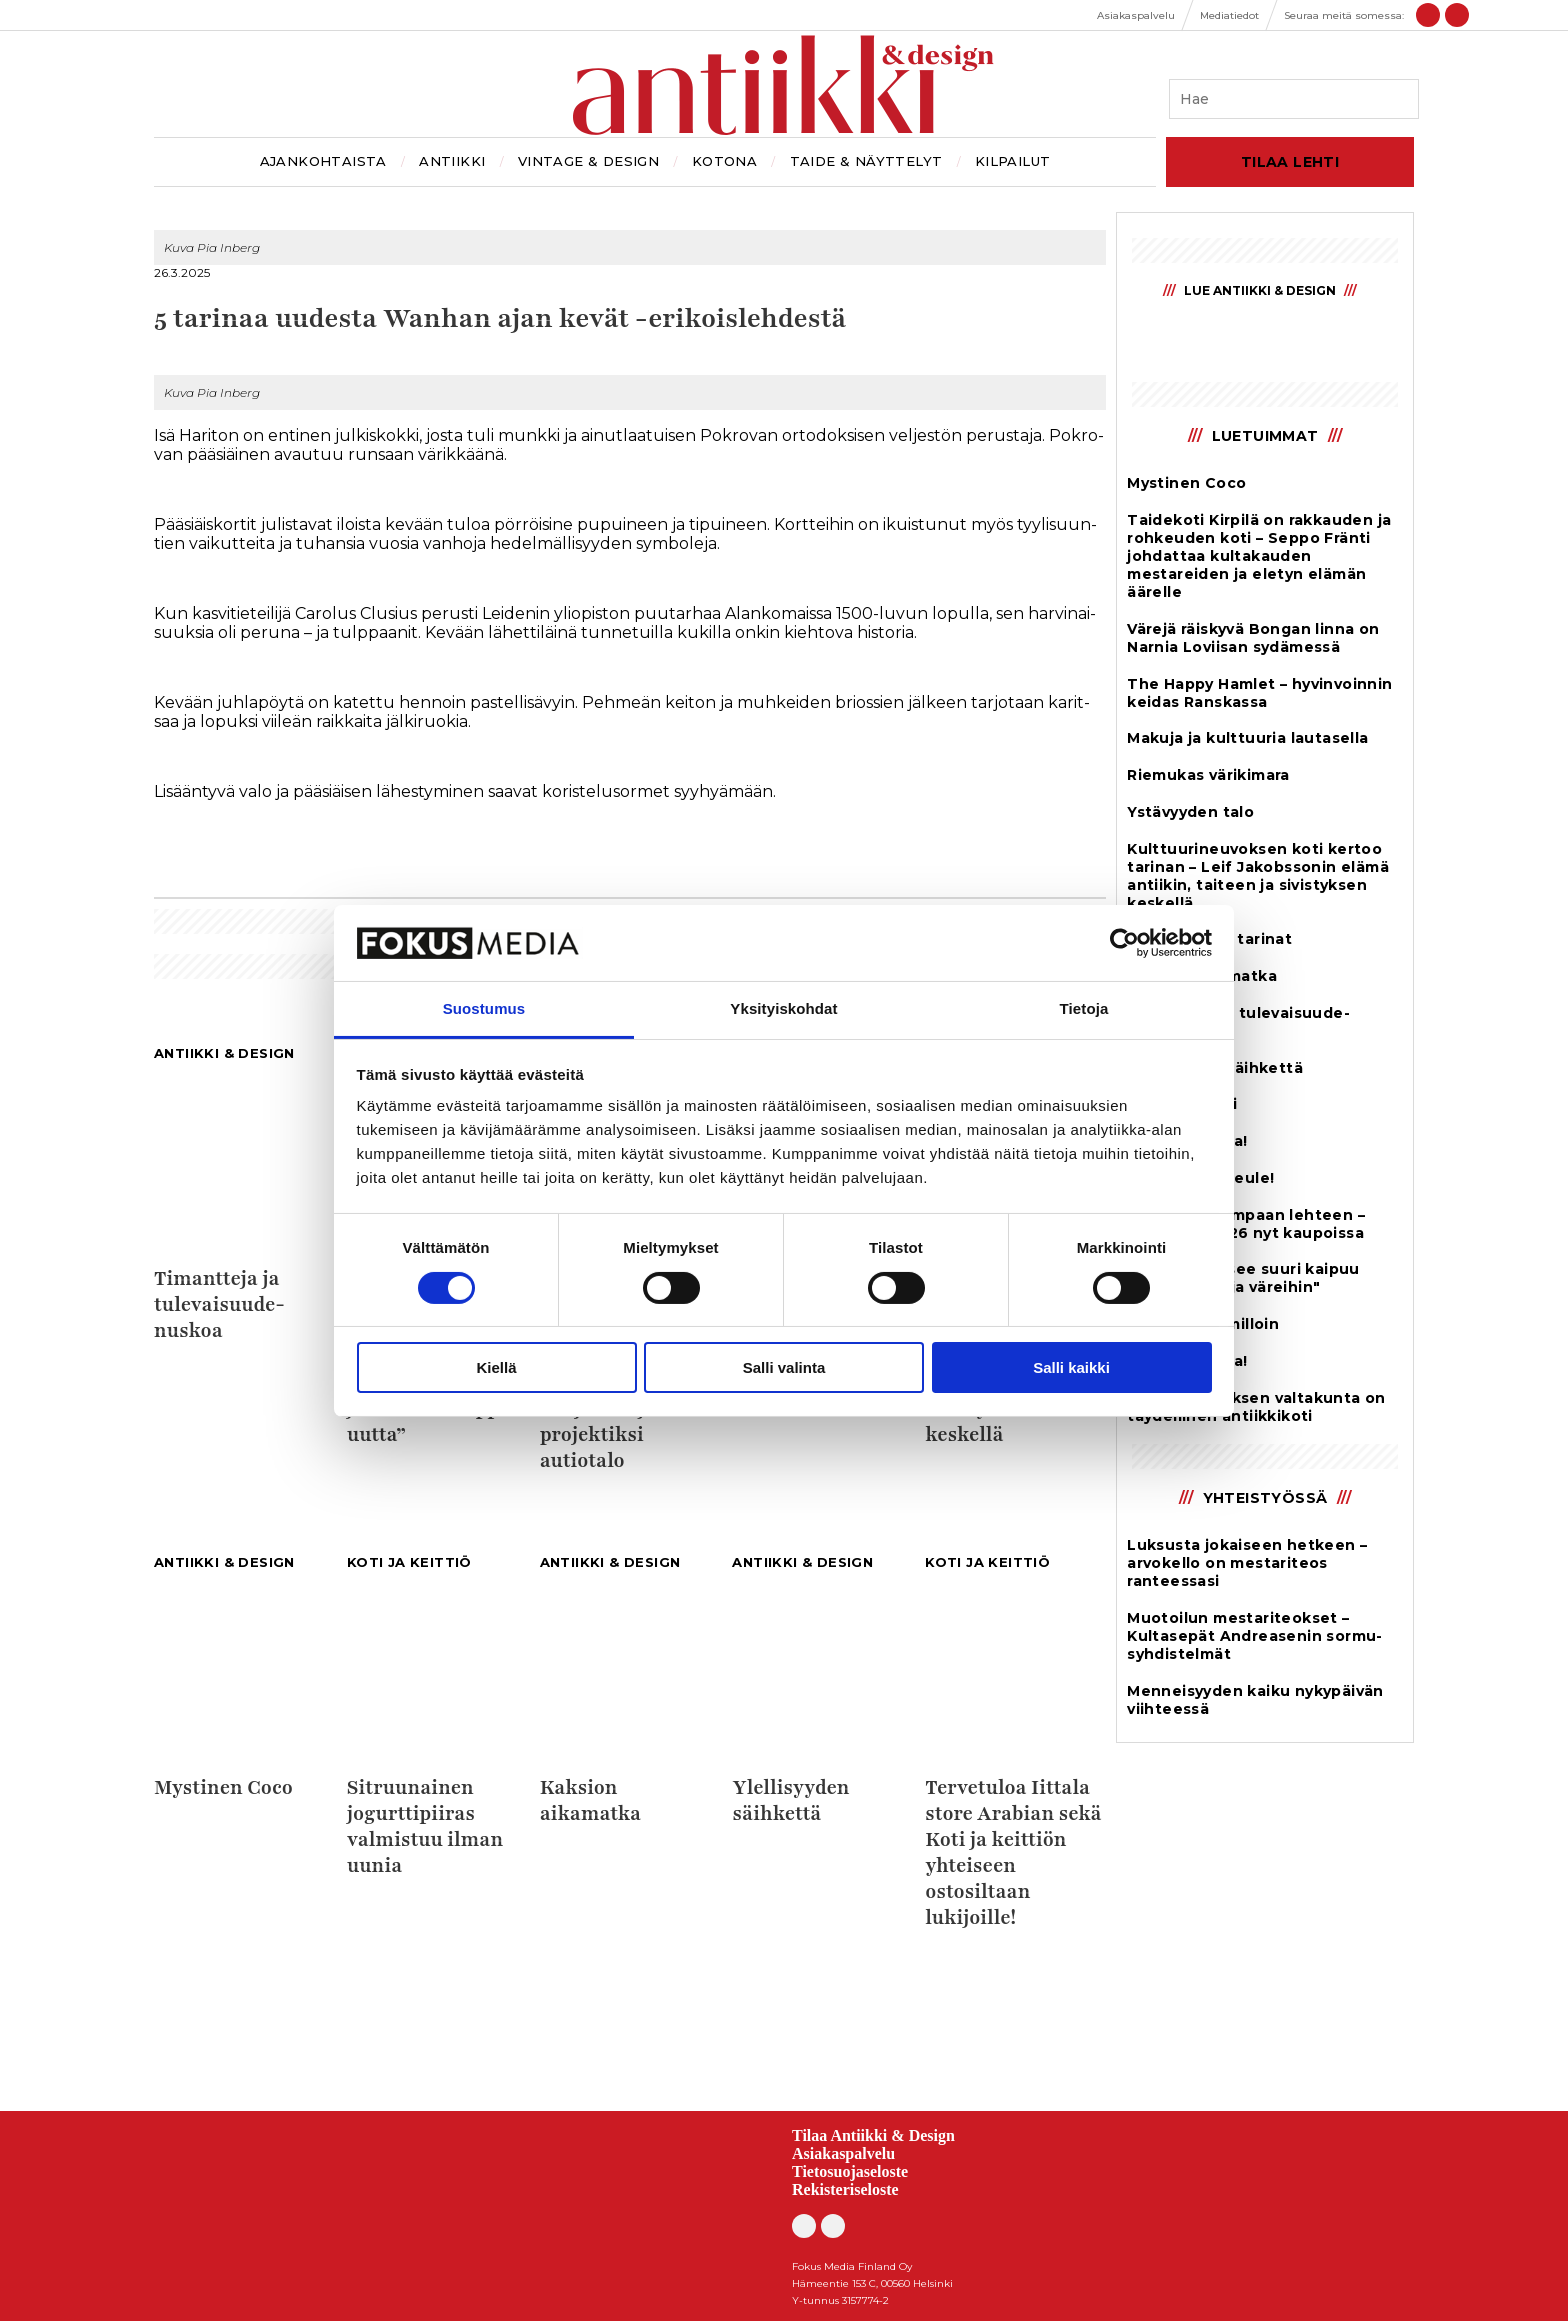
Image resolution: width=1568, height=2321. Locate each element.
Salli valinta (784, 1367)
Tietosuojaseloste (850, 2171)
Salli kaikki (1071, 1367)
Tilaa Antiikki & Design (873, 2135)
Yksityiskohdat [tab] (783, 1008)
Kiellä (496, 1367)
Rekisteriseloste (845, 2189)
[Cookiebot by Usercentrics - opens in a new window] (1124, 943)
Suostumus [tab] (484, 1008)
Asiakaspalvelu (843, 2153)
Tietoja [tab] (1084, 1008)
